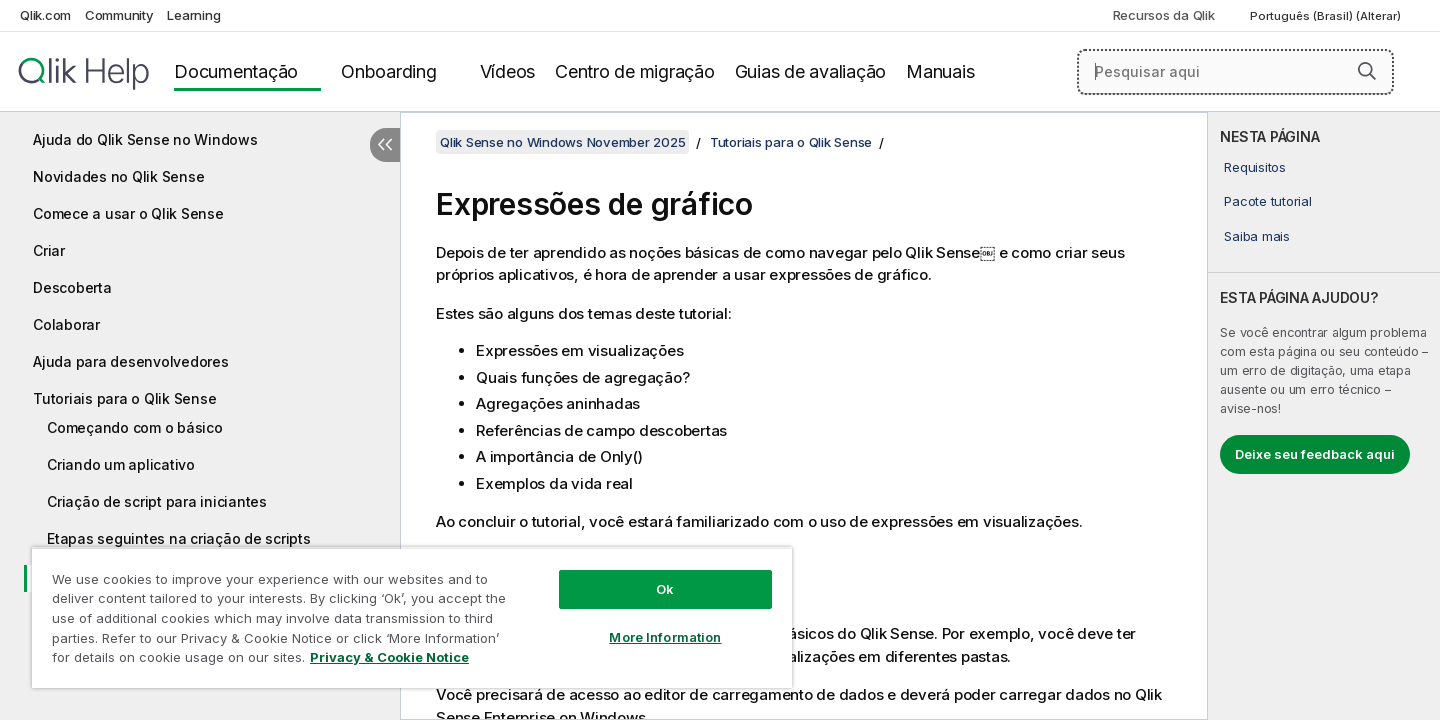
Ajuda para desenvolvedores (131, 361)
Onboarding (389, 71)
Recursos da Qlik (1164, 15)
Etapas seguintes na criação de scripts (179, 538)
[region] (412, 617)
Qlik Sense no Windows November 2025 (562, 142)
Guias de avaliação (811, 71)
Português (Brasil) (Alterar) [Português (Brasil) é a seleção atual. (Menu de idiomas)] (1327, 16)
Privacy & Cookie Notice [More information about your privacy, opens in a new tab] (389, 657)
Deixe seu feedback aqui (1315, 454)
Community (119, 15)
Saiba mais (1257, 236)
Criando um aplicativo (121, 464)
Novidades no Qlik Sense (118, 176)
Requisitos (1255, 167)
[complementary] (1324, 416)
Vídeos (508, 71)
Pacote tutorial (1267, 201)
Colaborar (66, 324)
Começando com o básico (135, 427)
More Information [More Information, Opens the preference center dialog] (665, 637)
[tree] (200, 378)
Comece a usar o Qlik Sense (128, 213)
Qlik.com (45, 15)
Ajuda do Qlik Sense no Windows (145, 139)
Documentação (236, 71)
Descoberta (72, 287)
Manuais (940, 71)
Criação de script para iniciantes (157, 501)
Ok (665, 589)
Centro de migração (635, 71)
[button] (1367, 71)
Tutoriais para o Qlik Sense (124, 398)
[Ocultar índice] (385, 145)
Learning (193, 15)
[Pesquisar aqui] (1235, 72)
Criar (49, 250)
